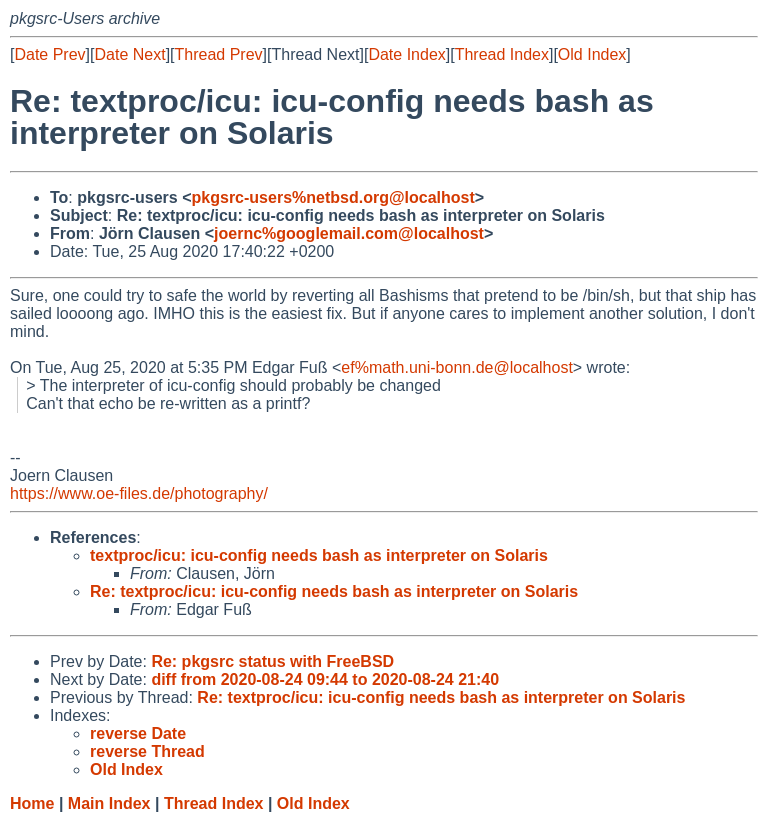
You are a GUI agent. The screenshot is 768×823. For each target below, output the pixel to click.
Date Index (406, 54)
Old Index (592, 54)
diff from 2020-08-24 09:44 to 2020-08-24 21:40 (325, 679)
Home (32, 803)
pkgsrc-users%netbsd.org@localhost (333, 197)
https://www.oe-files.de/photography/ (139, 493)
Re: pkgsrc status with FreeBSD (272, 661)
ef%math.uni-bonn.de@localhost (457, 367)
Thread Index (502, 54)
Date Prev (49, 54)
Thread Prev (219, 54)
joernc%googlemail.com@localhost (349, 233)
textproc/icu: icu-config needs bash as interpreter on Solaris (319, 555)
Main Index (109, 803)
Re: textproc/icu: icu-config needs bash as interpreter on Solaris (334, 591)
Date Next (129, 54)
